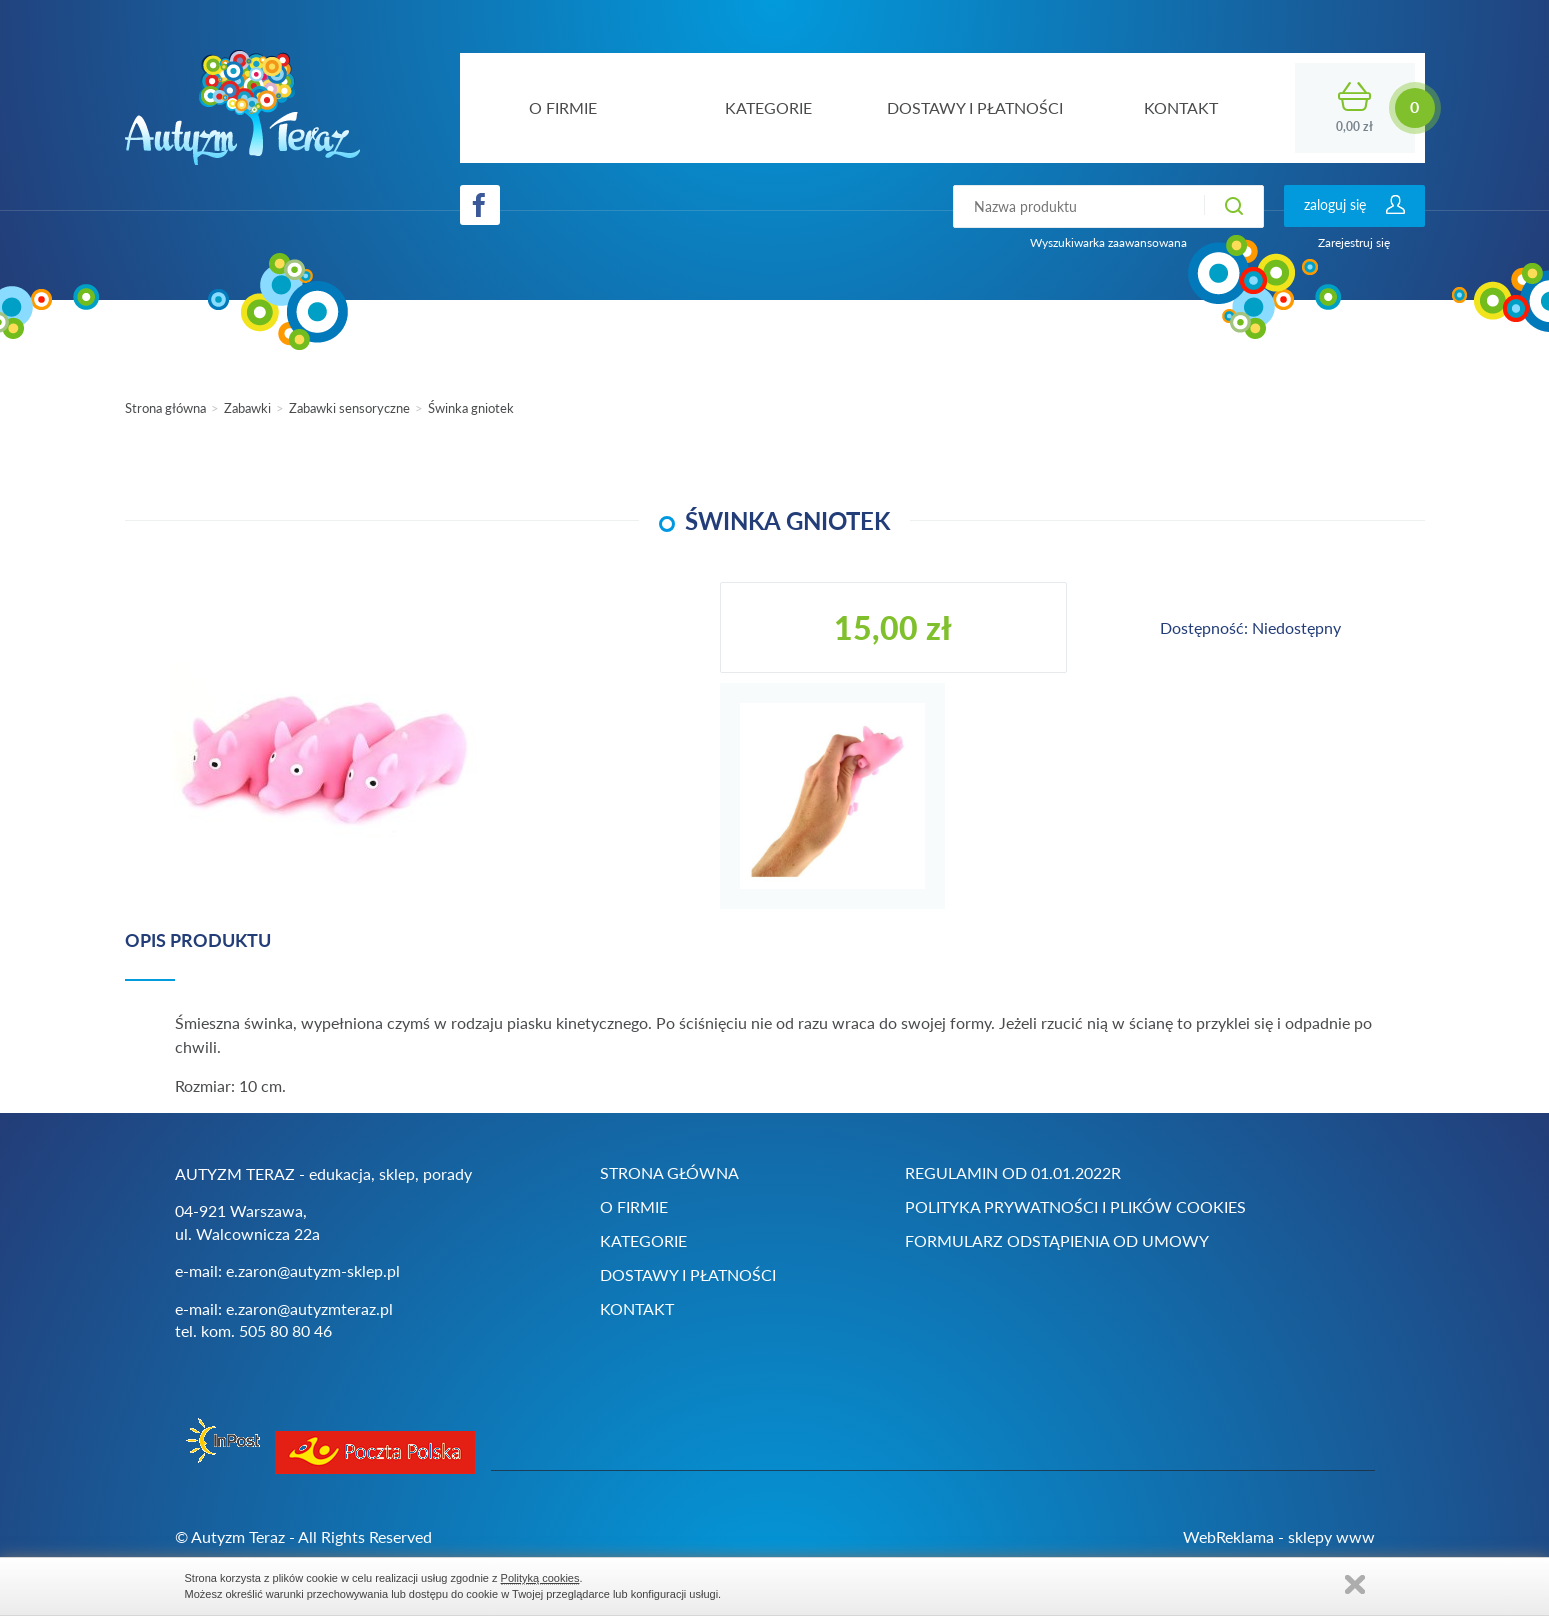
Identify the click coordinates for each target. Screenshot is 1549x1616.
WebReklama (1228, 1536)
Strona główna (165, 408)
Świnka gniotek (471, 408)
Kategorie (643, 1240)
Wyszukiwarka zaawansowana (1108, 242)
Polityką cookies (540, 1578)
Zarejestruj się (1354, 242)
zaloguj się (1335, 204)
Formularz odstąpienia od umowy (1057, 1240)
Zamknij (1355, 1584)
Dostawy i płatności (688, 1274)
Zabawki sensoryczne (349, 408)
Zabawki (247, 408)
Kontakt (637, 1308)
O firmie (634, 1206)
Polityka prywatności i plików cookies (1075, 1206)
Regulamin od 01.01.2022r (1013, 1172)
